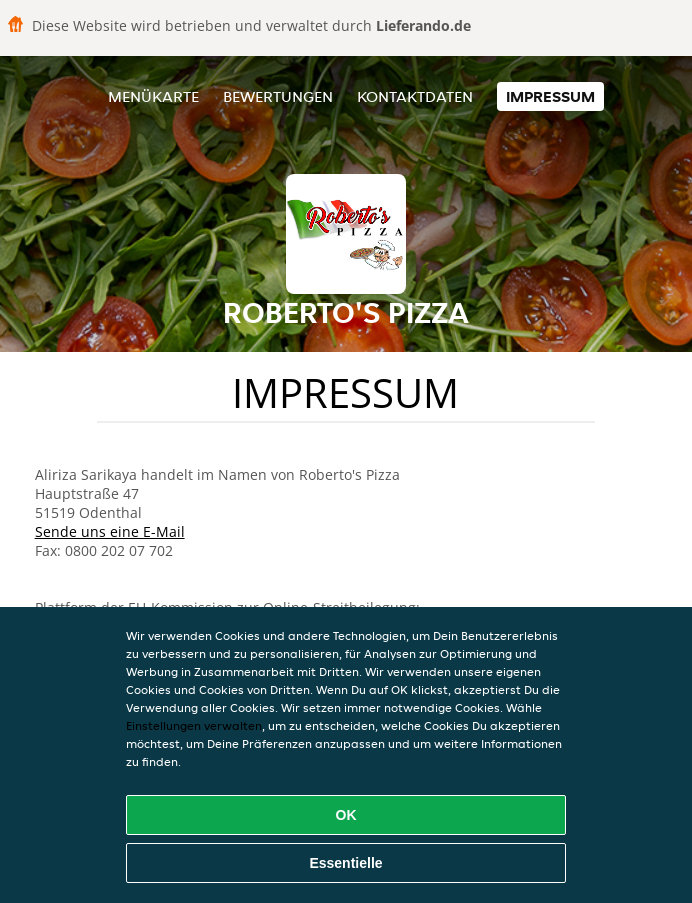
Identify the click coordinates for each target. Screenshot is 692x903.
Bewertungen (278, 96)
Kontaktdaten (415, 96)
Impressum (550, 96)
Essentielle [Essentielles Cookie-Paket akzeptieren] (345, 863)
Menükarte (153, 96)
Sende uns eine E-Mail (110, 531)
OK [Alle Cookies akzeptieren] (346, 815)
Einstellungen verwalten (194, 725)
